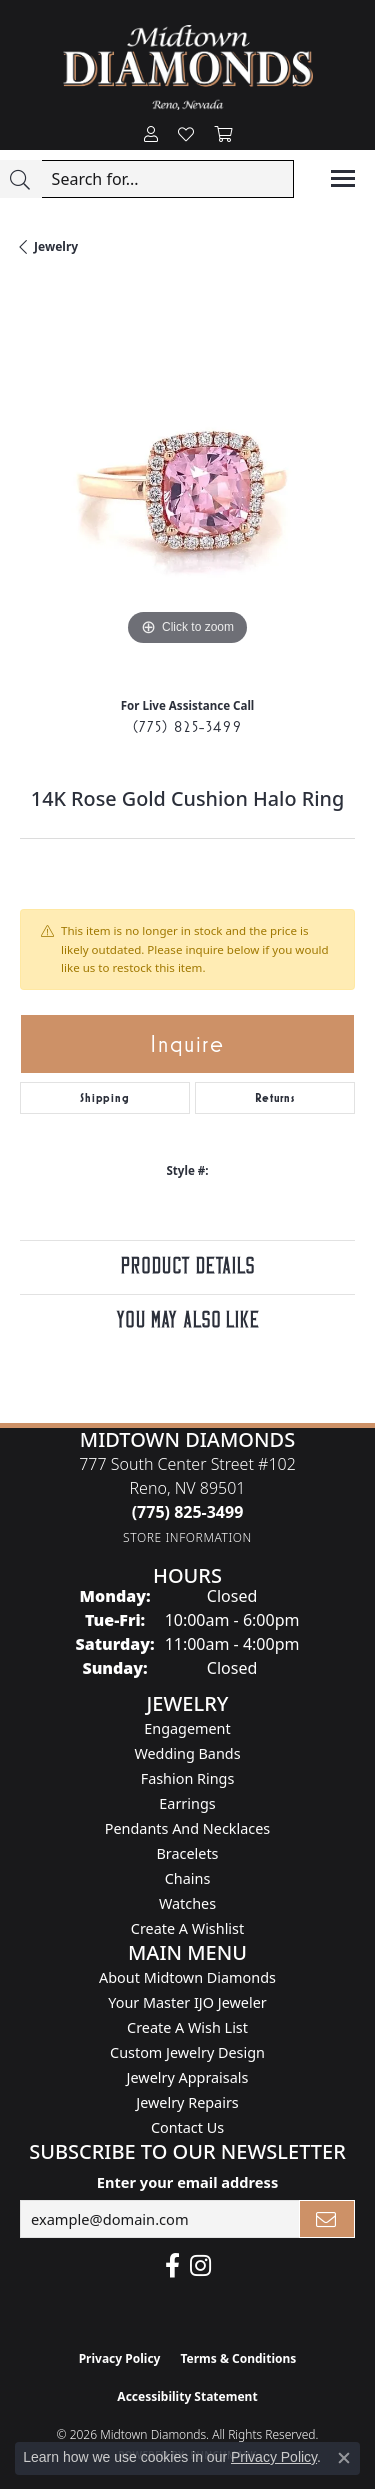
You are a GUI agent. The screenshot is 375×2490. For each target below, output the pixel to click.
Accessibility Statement (187, 2396)
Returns (275, 1098)
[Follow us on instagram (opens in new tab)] (200, 2266)
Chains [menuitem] (188, 1878)
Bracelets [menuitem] (187, 1853)
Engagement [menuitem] (187, 1728)
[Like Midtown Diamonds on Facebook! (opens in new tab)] (172, 2266)
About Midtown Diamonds (187, 1977)
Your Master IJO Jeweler (187, 2002)
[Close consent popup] (344, 2458)
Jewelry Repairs (187, 2102)
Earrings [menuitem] (187, 1803)
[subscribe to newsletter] (327, 2219)
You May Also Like (188, 1320)
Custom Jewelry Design (187, 2052)
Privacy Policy (120, 2358)
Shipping (104, 1098)
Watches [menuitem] (187, 1903)
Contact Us (187, 2127)
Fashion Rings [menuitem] (188, 1778)
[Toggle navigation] (343, 178)
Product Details (188, 1266)
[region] (187, 483)
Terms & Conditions (238, 2358)
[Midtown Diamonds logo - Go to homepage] (188, 67)
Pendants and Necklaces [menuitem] (187, 1828)
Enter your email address (187, 2182)
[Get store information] (187, 1537)
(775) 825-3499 (187, 726)
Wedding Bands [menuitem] (187, 1753)
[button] (151, 135)
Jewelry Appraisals (188, 2077)
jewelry (56, 246)
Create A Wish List (187, 2027)
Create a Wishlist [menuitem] (187, 1928)
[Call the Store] (188, 1512)
